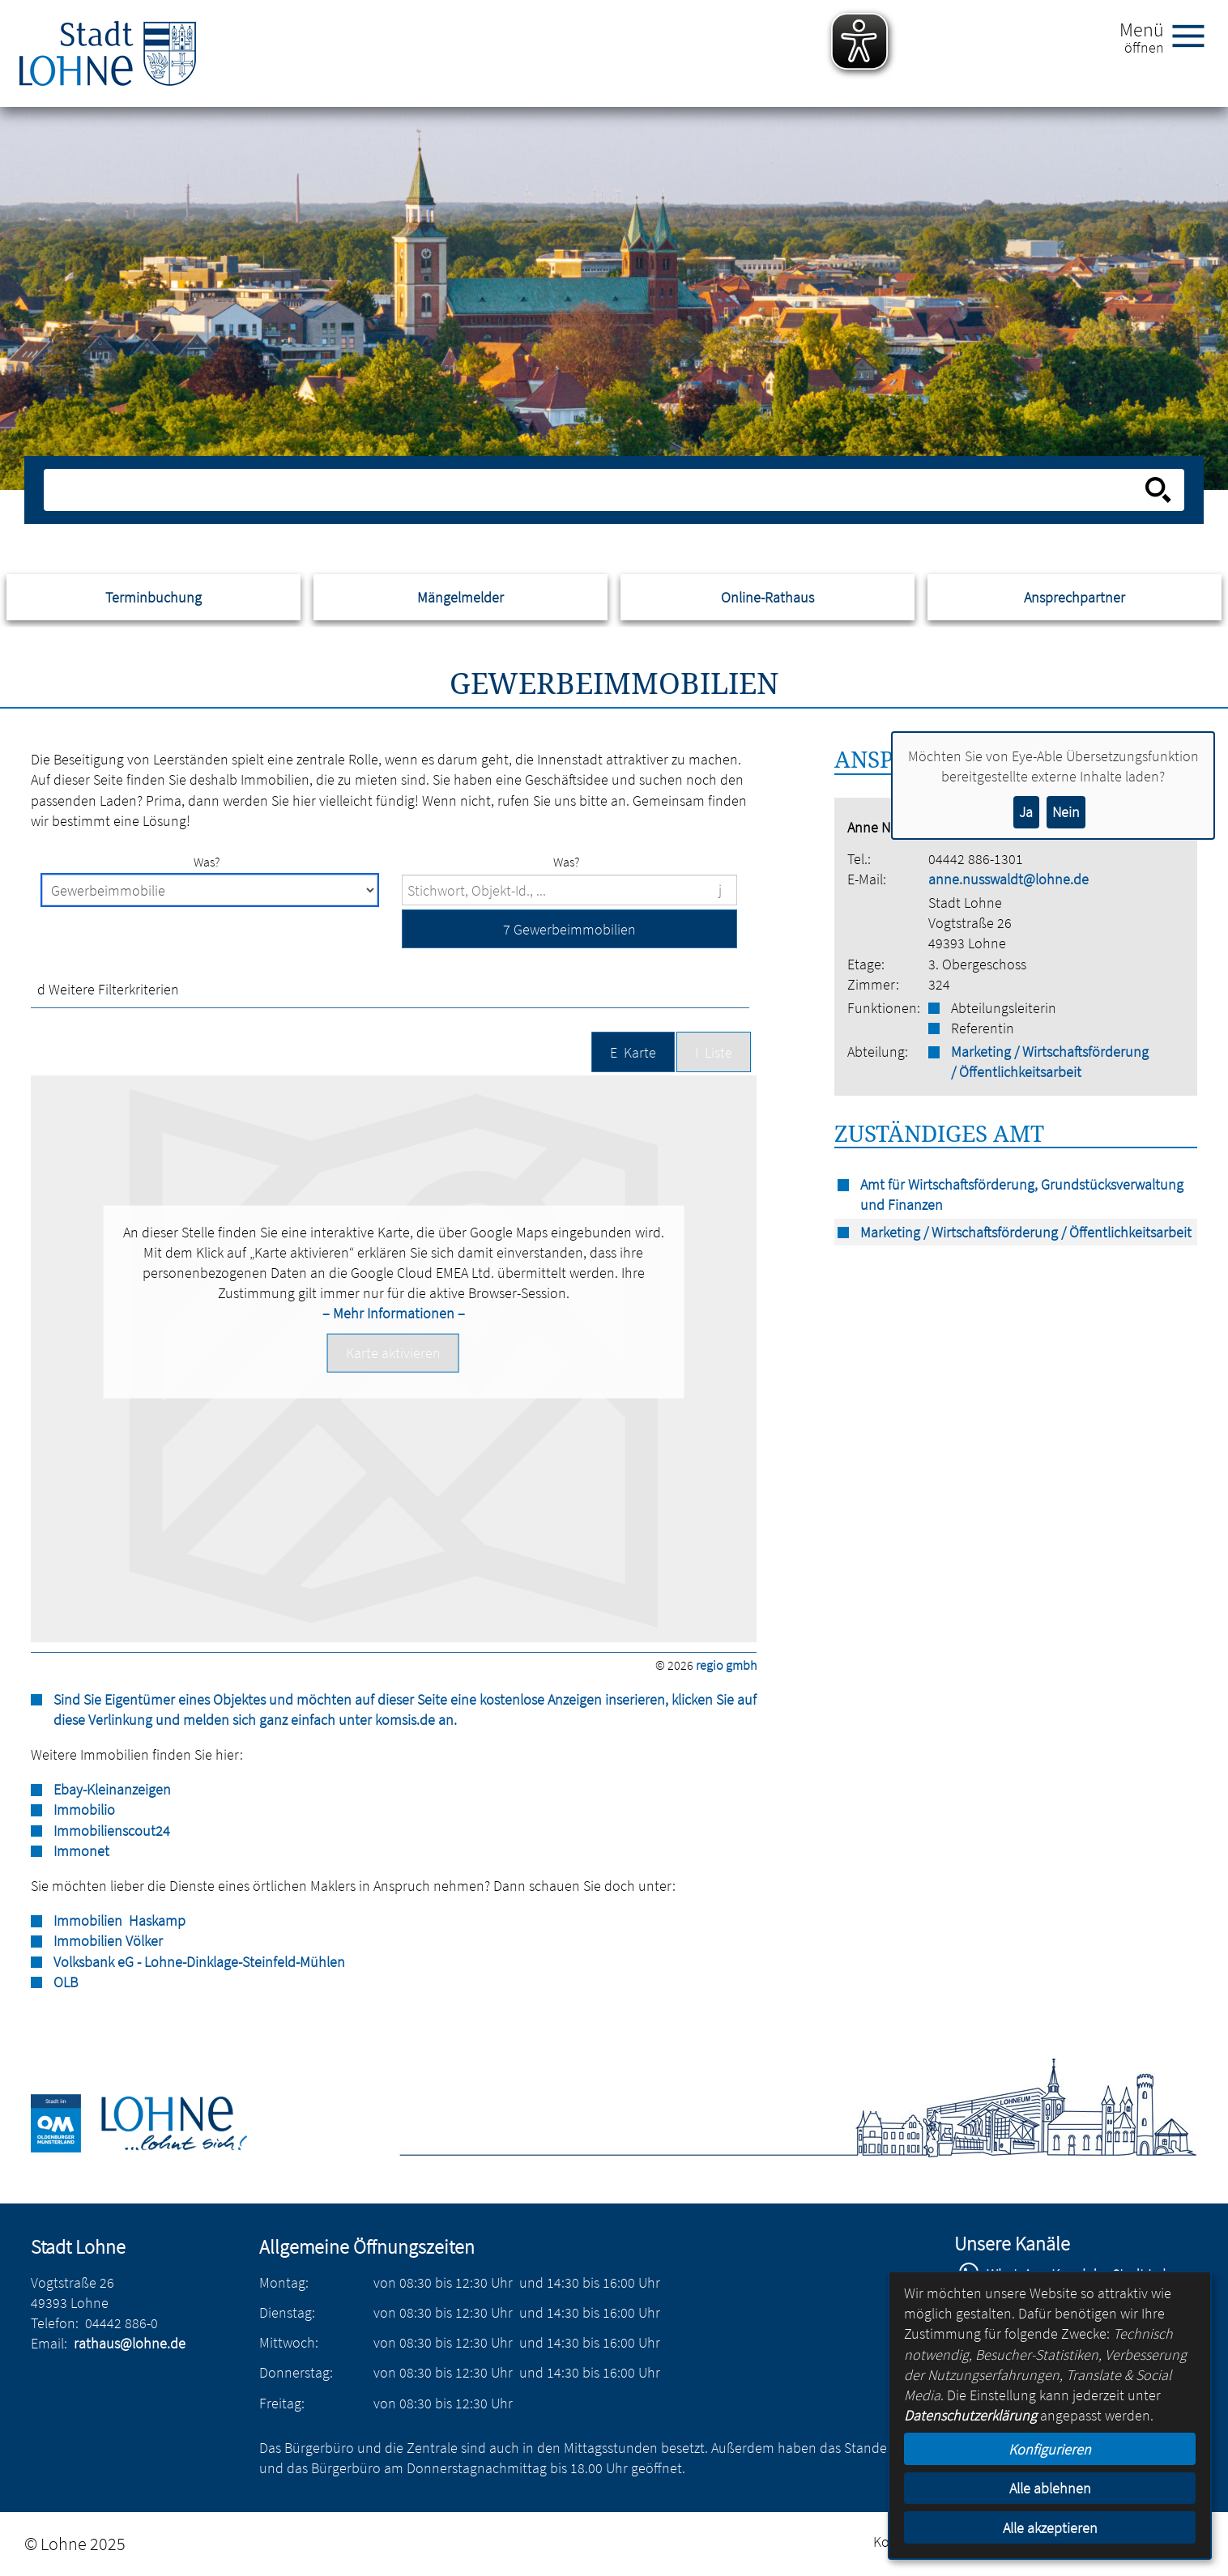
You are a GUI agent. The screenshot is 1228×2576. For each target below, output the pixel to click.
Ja (1026, 812)
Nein (1066, 812)
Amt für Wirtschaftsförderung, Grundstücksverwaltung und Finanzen (1021, 1194)
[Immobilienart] (209, 890)
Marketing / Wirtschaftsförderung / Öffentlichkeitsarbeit (1050, 1061)
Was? (207, 862)
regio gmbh (726, 1665)
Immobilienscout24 (111, 1830)
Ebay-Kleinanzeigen (112, 1789)
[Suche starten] (1158, 490)
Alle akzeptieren (1050, 2528)
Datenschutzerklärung (970, 2415)
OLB (65, 1982)
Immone (78, 1851)
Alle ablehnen (1050, 2488)
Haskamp (155, 1920)
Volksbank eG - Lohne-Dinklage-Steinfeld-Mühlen (199, 1961)
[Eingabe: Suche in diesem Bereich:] (596, 490)
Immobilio (84, 1809)
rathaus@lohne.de (129, 2343)
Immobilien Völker (108, 1940)
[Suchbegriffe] (569, 890)
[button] (569, 928)
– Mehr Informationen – (393, 1313)
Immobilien (87, 1920)
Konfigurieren (1049, 2449)
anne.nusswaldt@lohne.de (1008, 879)
